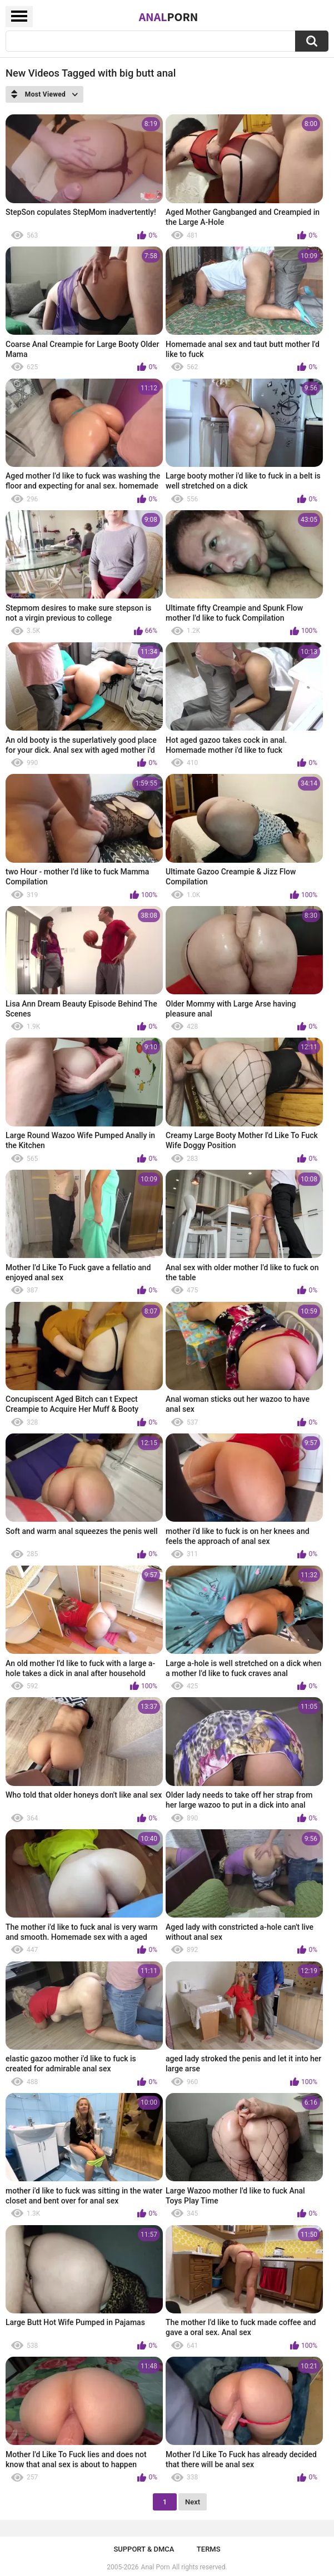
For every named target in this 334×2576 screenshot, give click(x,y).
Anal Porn (155, 2567)
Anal (168, 16)
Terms (209, 2549)
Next (192, 2502)
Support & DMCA (143, 2549)
